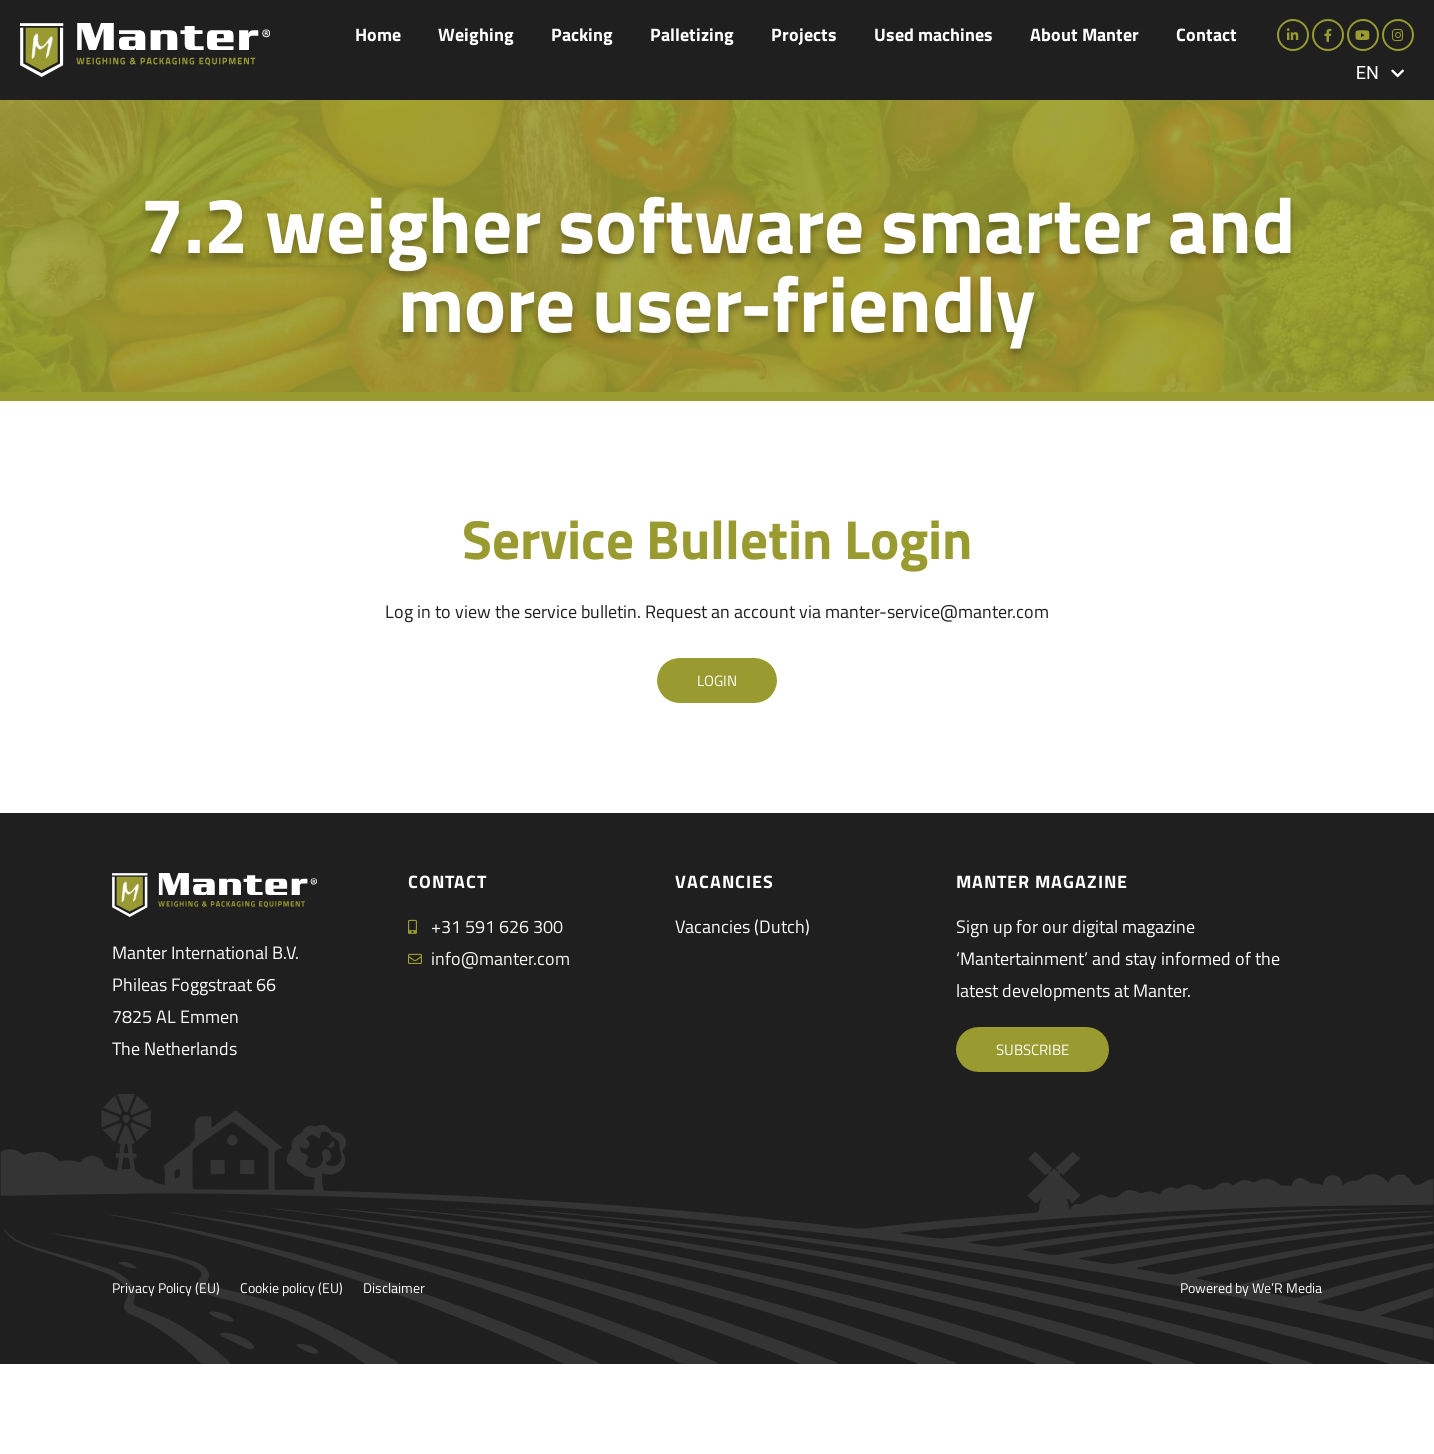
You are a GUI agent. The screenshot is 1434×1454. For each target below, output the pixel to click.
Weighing (476, 34)
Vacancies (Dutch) (742, 926)
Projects (804, 34)
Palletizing (692, 34)
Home (378, 34)
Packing (582, 34)
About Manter (1084, 34)
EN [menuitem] (1367, 73)
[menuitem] (1380, 72)
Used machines (933, 34)
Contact (1206, 34)
